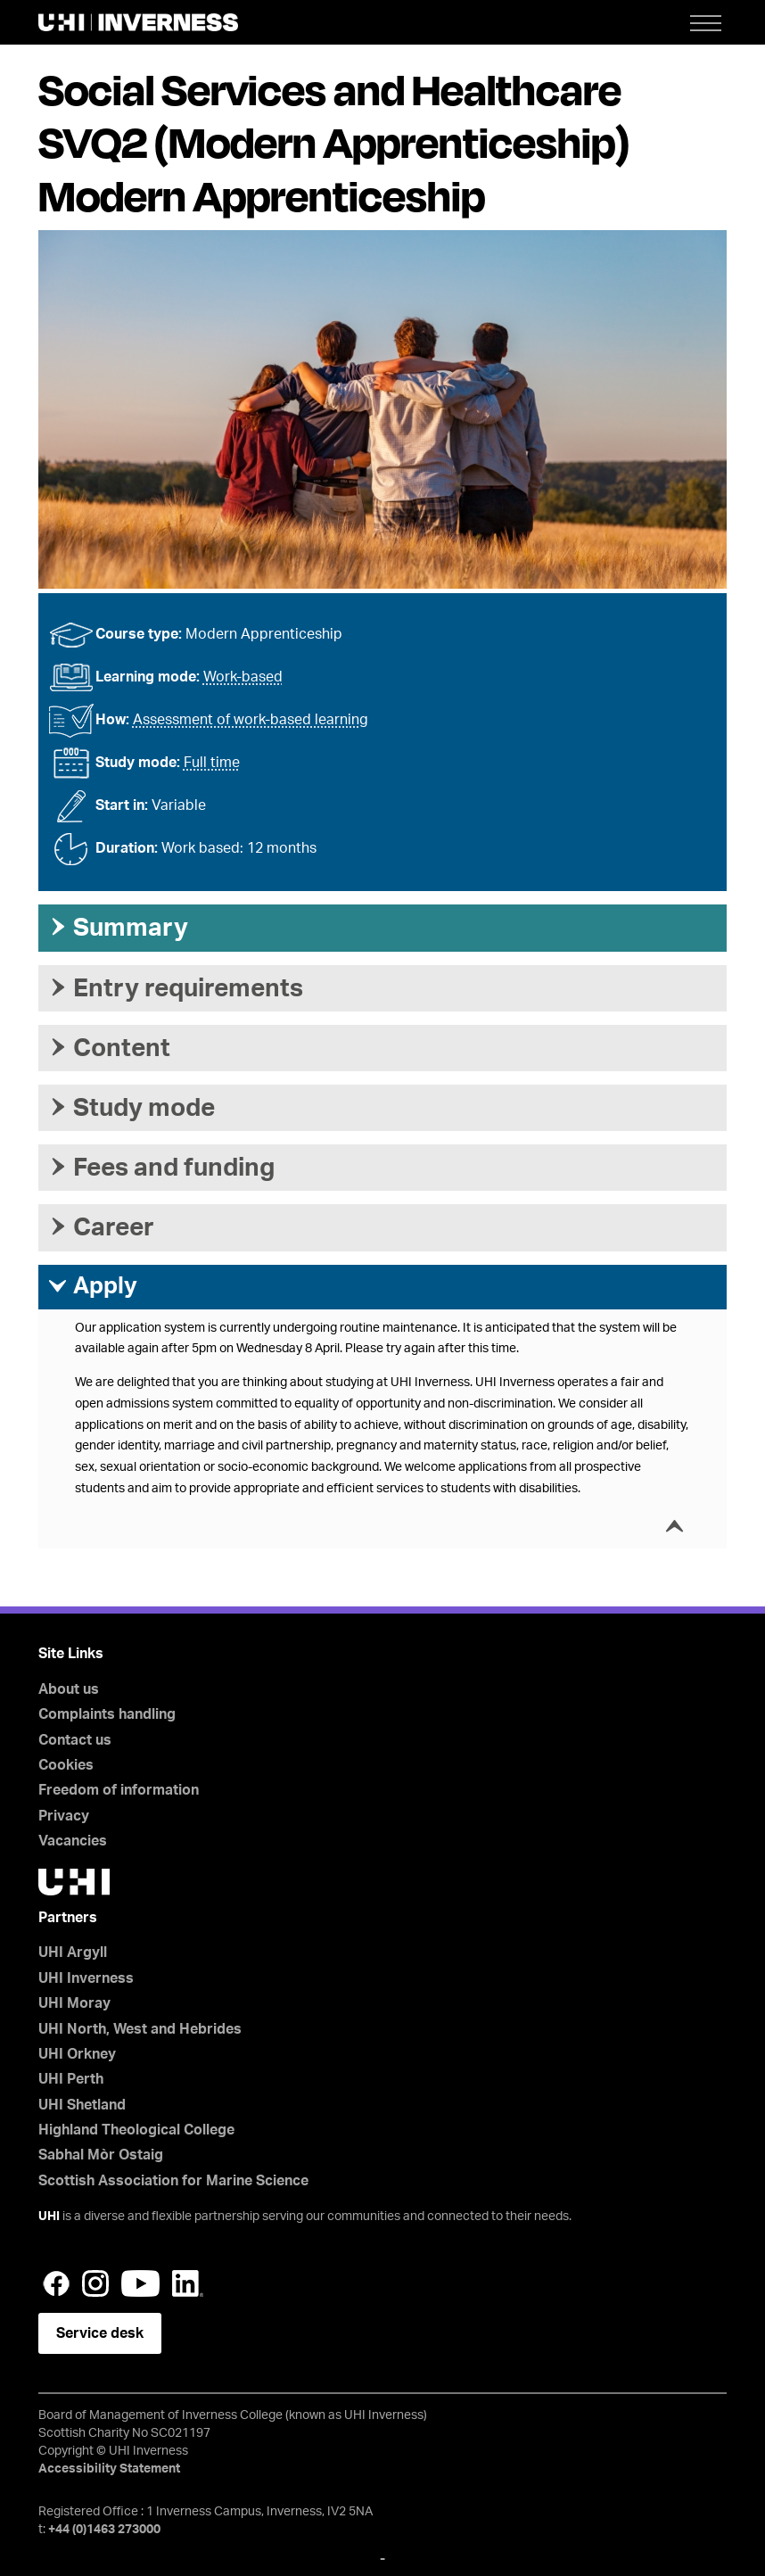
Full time (212, 762)
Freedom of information (118, 1790)
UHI (49, 2216)
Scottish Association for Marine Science (173, 2181)
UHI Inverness (86, 1978)
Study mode (131, 1107)
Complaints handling (107, 1714)
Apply (92, 1286)
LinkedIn (187, 2283)
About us (68, 1689)
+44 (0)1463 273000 (104, 2529)
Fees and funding (161, 1167)
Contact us (74, 1740)
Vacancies (72, 1841)
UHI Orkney (77, 2054)
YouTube (140, 2283)
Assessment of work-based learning (250, 720)
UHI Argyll (72, 1952)
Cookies (66, 1765)
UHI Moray (74, 2003)
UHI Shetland (82, 2105)
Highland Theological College (136, 2130)
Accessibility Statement (109, 2469)
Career (100, 1227)
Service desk (100, 2333)
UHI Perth (70, 2079)
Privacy (63, 1816)
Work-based (243, 677)
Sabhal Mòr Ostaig (100, 2155)
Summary (117, 927)
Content (108, 1048)
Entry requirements (175, 988)
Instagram (95, 2283)
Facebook (56, 2283)
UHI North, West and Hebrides (140, 2029)
